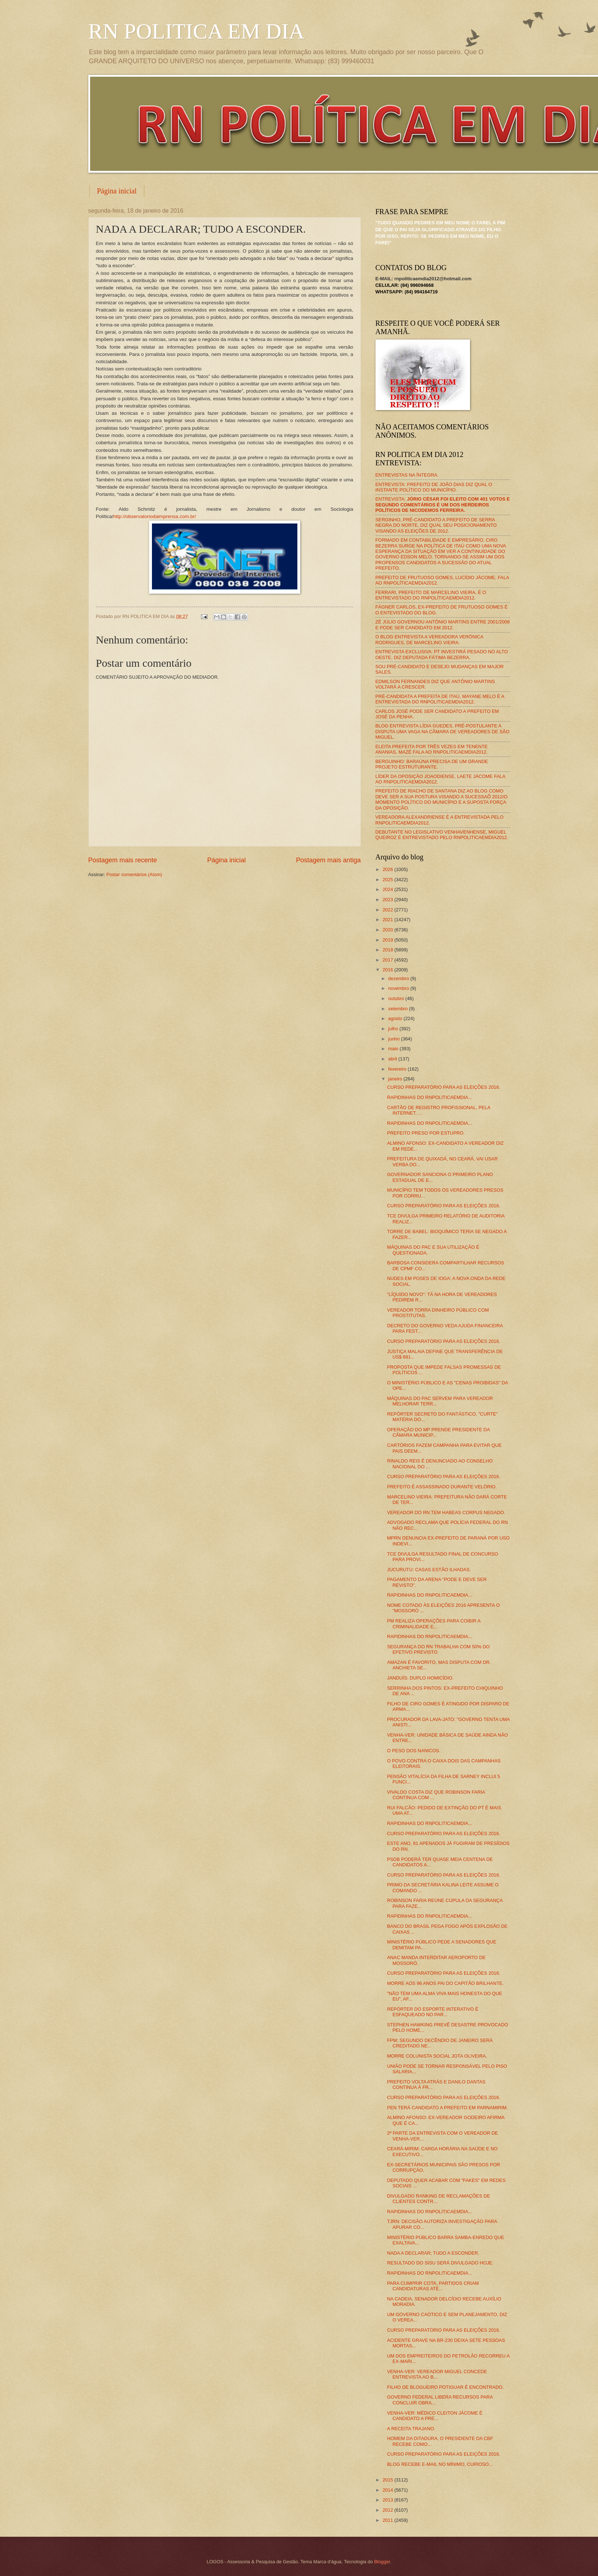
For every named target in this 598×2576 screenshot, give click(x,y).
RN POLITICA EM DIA (196, 31)
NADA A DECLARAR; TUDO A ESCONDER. (433, 2253)
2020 (388, 929)
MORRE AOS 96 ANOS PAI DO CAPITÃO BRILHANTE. (445, 1983)
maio (394, 1048)
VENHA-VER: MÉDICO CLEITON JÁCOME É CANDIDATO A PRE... (434, 2415)
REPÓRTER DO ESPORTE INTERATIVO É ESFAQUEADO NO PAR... (432, 2011)
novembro (399, 988)
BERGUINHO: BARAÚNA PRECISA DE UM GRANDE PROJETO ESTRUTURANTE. (432, 764)
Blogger (382, 2561)
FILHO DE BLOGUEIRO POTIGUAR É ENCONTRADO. (445, 2387)
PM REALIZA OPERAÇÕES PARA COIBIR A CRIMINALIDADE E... (434, 1623)
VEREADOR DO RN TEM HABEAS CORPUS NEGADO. (446, 1512)
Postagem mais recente (122, 860)
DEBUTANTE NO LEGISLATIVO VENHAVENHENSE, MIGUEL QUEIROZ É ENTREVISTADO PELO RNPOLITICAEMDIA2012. (442, 834)
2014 (388, 2490)
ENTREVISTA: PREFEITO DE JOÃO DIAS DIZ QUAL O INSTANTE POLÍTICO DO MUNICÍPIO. (434, 487)
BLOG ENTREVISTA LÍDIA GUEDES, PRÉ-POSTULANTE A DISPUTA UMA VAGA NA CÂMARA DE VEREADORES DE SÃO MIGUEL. (443, 731)
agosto (396, 1018)
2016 (388, 969)
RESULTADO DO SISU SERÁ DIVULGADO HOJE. (440, 2263)
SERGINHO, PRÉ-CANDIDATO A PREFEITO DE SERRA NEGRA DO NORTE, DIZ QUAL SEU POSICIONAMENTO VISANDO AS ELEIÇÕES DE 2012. (436, 525)
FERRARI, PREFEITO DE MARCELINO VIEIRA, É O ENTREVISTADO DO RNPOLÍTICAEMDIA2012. (431, 595)
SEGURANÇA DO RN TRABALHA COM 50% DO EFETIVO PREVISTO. (438, 1649)
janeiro (396, 1079)
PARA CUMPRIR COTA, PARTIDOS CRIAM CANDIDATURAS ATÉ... (433, 2285)
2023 (388, 899)
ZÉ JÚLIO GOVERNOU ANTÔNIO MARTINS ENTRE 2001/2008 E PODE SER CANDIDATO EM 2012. (443, 624)
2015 (388, 2480)
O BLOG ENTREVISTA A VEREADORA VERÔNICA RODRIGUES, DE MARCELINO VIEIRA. (429, 639)
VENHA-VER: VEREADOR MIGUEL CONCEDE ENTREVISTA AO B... (437, 2374)
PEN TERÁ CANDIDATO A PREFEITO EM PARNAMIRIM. (447, 2107)
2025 (388, 879)
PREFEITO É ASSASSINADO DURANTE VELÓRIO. (442, 1486)
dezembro (399, 978)
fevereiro (398, 1069)
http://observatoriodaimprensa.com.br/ (154, 516)
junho (394, 1039)
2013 (388, 2500)
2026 (388, 869)
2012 (388, 2510)
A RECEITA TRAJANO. (411, 2428)
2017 (388, 960)
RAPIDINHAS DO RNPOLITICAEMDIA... (429, 1097)
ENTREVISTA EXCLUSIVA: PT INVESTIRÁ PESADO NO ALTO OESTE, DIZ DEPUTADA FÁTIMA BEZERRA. (442, 654)
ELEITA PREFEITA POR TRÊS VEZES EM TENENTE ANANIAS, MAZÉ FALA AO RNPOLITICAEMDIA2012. (432, 749)
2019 (388, 940)
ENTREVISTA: (443, 504)
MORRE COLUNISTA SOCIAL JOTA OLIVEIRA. (437, 2056)
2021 (388, 919)
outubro (396, 998)
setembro (398, 1008)
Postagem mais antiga (328, 860)
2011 (388, 2520)
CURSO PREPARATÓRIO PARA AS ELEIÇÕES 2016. (443, 1087)
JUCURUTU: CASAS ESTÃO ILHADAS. (429, 1569)
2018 (388, 949)
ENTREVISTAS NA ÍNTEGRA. (407, 475)
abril (393, 1059)
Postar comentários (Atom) (134, 874)
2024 (388, 889)
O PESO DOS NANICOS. (414, 1750)
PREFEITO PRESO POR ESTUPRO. (426, 1133)
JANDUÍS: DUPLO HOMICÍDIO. (420, 1678)
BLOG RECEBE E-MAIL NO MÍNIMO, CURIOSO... (440, 2464)
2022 (388, 909)
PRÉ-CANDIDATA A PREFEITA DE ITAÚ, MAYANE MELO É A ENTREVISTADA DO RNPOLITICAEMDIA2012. (440, 699)
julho (394, 1028)
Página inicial (117, 191)
